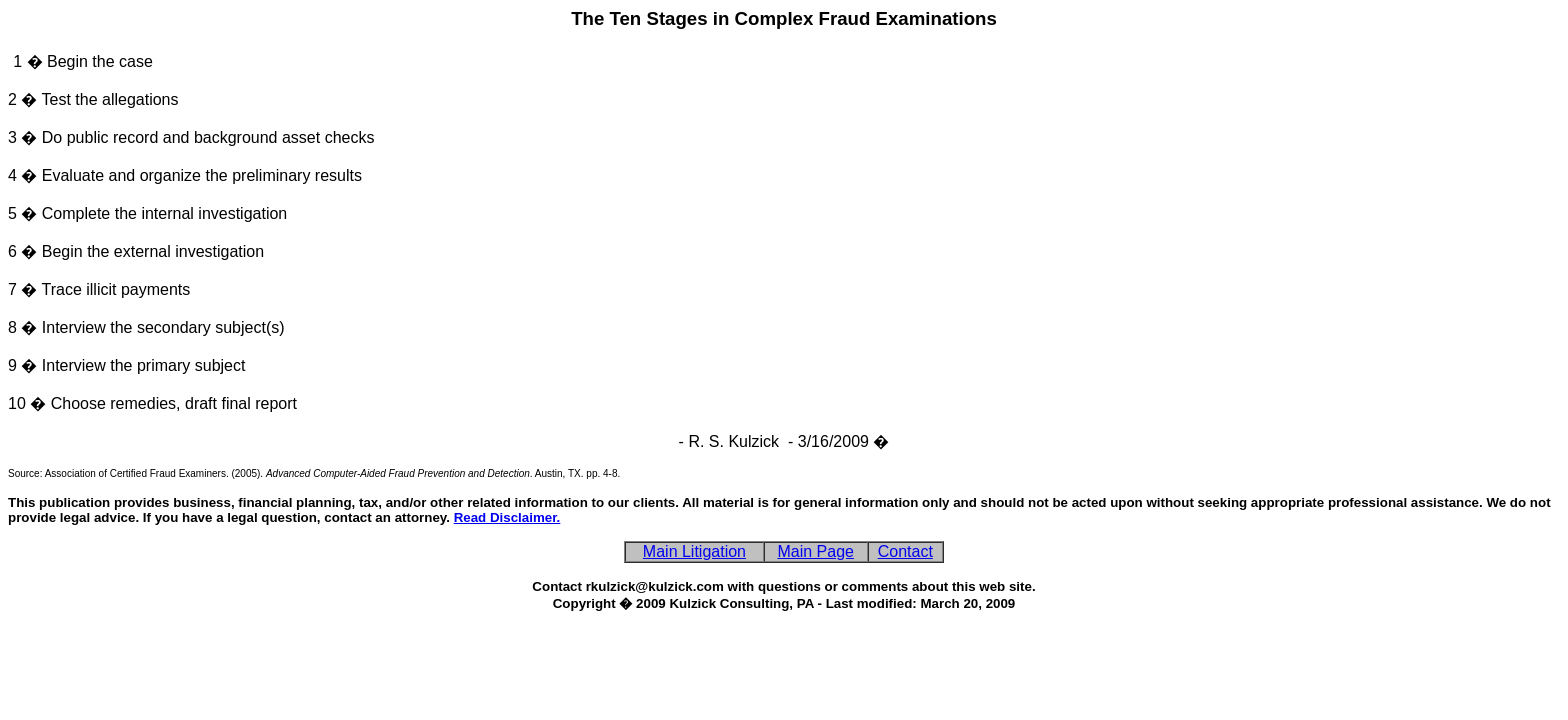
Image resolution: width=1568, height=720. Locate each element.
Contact (905, 551)
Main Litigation (694, 551)
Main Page (815, 551)
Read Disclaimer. (507, 517)
